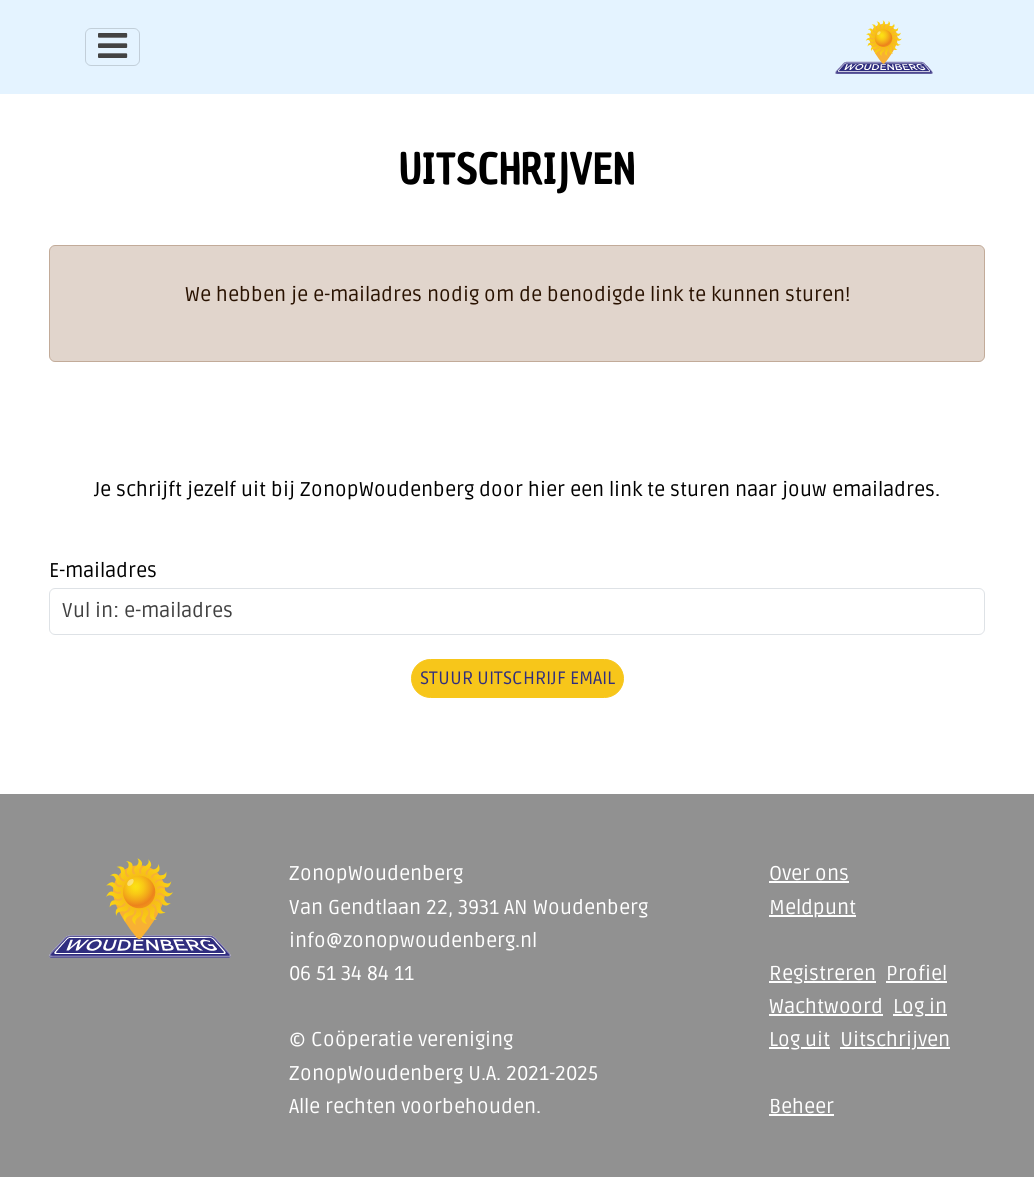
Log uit (799, 1040)
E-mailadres (103, 571)
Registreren (822, 974)
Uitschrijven (895, 1040)
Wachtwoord (826, 1007)
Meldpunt (812, 908)
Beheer (801, 1107)
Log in (920, 1007)
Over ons (809, 874)
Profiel (916, 974)
